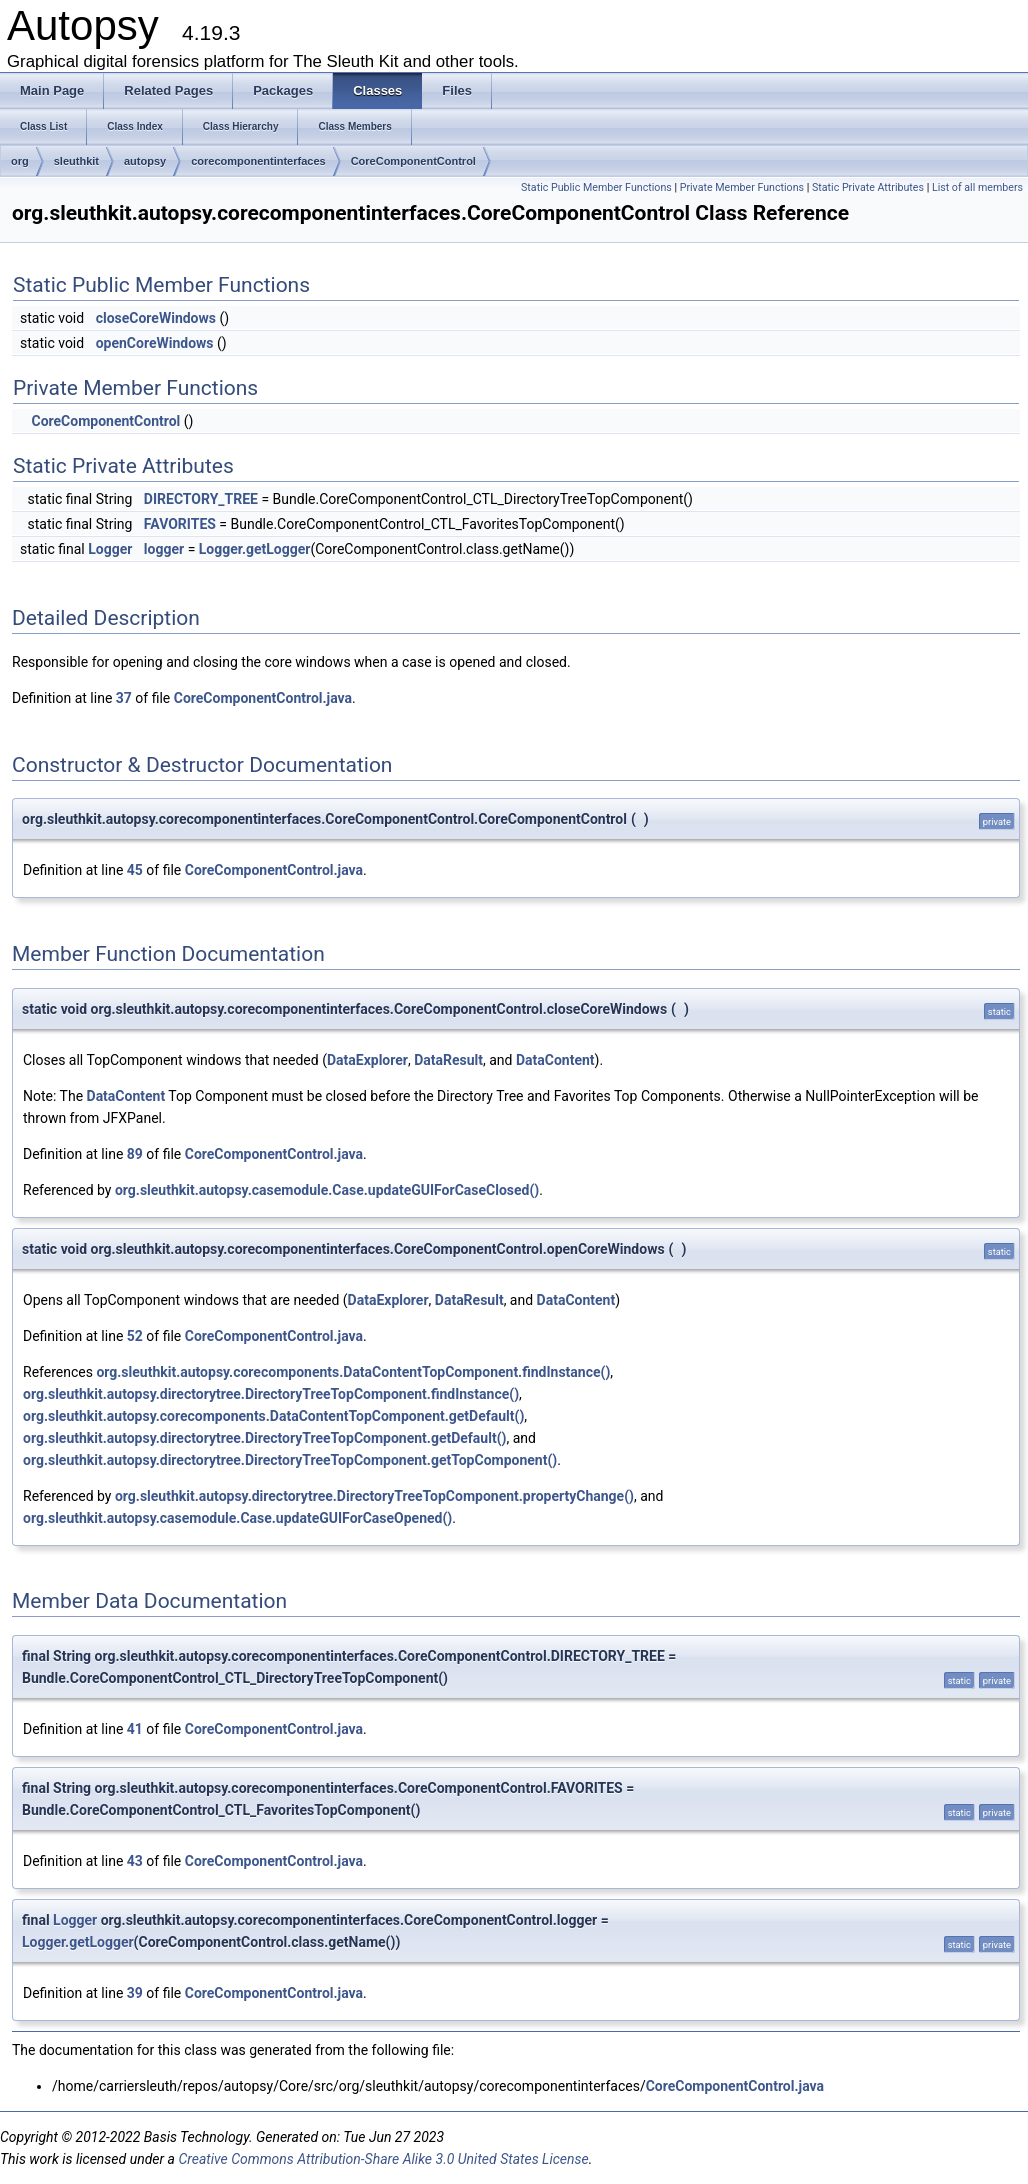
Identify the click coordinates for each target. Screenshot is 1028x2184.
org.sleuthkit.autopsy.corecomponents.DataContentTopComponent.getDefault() (273, 1416)
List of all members (977, 187)
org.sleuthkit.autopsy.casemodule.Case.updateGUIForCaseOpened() (237, 1518)
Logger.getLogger (255, 549)
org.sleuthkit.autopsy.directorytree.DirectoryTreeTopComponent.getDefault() (264, 1438)
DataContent (555, 1060)
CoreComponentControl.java (263, 698)
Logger (110, 549)
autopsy (145, 161)
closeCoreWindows (156, 318)
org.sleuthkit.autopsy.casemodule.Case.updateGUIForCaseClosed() (327, 1190)
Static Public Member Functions (596, 187)
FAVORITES (180, 524)
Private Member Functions (742, 187)
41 (135, 1729)
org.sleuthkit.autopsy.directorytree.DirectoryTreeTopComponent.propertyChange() (374, 1496)
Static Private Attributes (868, 187)
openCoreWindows (155, 343)
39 (135, 1993)
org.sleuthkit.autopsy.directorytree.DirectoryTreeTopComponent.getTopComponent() (290, 1460)
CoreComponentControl (413, 161)
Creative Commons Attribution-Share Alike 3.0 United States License (383, 2159)
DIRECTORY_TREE (201, 499)
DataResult (448, 1060)
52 (135, 1336)
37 (124, 698)
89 (135, 1154)
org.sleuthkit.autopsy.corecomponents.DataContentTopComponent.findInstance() (353, 1372)
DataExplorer (367, 1060)
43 (135, 1861)
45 (135, 870)
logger (164, 549)
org (20, 161)
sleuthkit (76, 161)
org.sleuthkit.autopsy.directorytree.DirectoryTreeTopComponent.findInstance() (271, 1394)
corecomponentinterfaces (258, 161)
